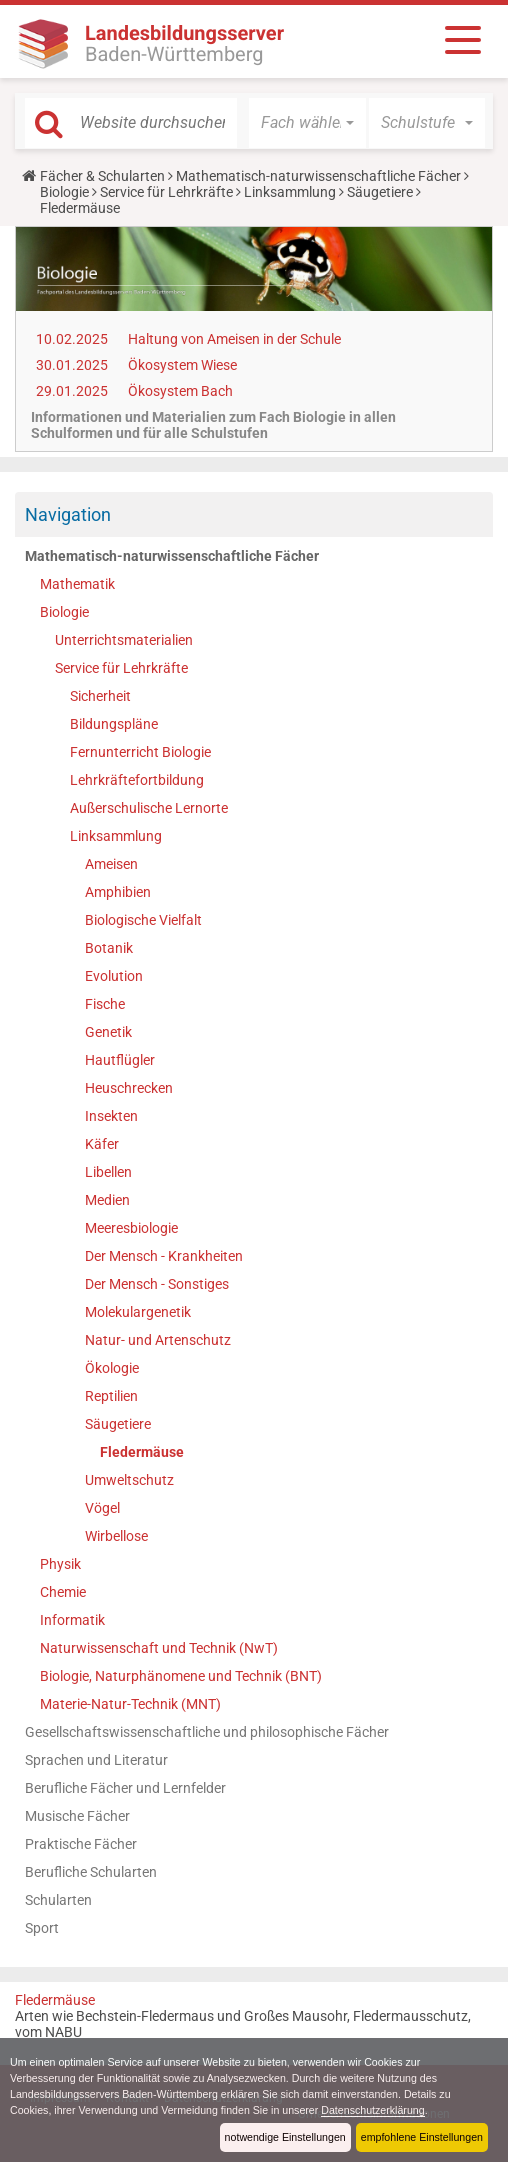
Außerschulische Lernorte (149, 808)
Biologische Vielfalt (143, 920)
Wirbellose (116, 1536)
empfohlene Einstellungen (421, 2137)
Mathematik (77, 584)
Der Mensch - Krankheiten (164, 1256)
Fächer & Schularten (102, 176)
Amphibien (118, 892)
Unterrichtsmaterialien (124, 640)
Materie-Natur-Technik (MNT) (130, 1704)
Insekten (111, 1116)
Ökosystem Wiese (182, 365)
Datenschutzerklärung (378, 2110)
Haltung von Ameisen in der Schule (234, 339)
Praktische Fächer (81, 1844)
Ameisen (111, 864)
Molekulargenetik (138, 1312)
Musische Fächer (77, 1816)
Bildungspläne (114, 724)
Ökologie (112, 1368)
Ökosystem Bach (180, 391)
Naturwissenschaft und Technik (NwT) (159, 1648)
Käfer (102, 1144)
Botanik (109, 948)
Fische (105, 1004)
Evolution (114, 976)
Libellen (108, 1172)
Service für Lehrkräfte (166, 192)
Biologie (64, 192)
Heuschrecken (129, 1088)
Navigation (68, 514)
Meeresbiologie (131, 1228)
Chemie (63, 1592)
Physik (60, 1564)
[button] (307, 123)
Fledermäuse (142, 1452)
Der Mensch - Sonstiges (157, 1284)
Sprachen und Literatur (96, 1760)
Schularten (58, 1900)
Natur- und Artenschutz (158, 1340)
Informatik (72, 1620)
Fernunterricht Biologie (140, 752)
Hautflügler (120, 1060)
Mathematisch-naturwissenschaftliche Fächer (318, 176)
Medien (107, 1200)
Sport (42, 1928)
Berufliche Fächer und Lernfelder (125, 1788)
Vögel (102, 1508)
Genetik (108, 1032)
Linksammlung (290, 192)
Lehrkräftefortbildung (137, 780)
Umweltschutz (129, 1480)
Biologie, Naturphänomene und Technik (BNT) (181, 1676)
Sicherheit (100, 696)
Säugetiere (380, 192)
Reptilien (111, 1396)
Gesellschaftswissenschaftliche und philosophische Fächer (207, 1732)
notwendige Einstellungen (282, 2137)
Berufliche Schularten (91, 1872)
